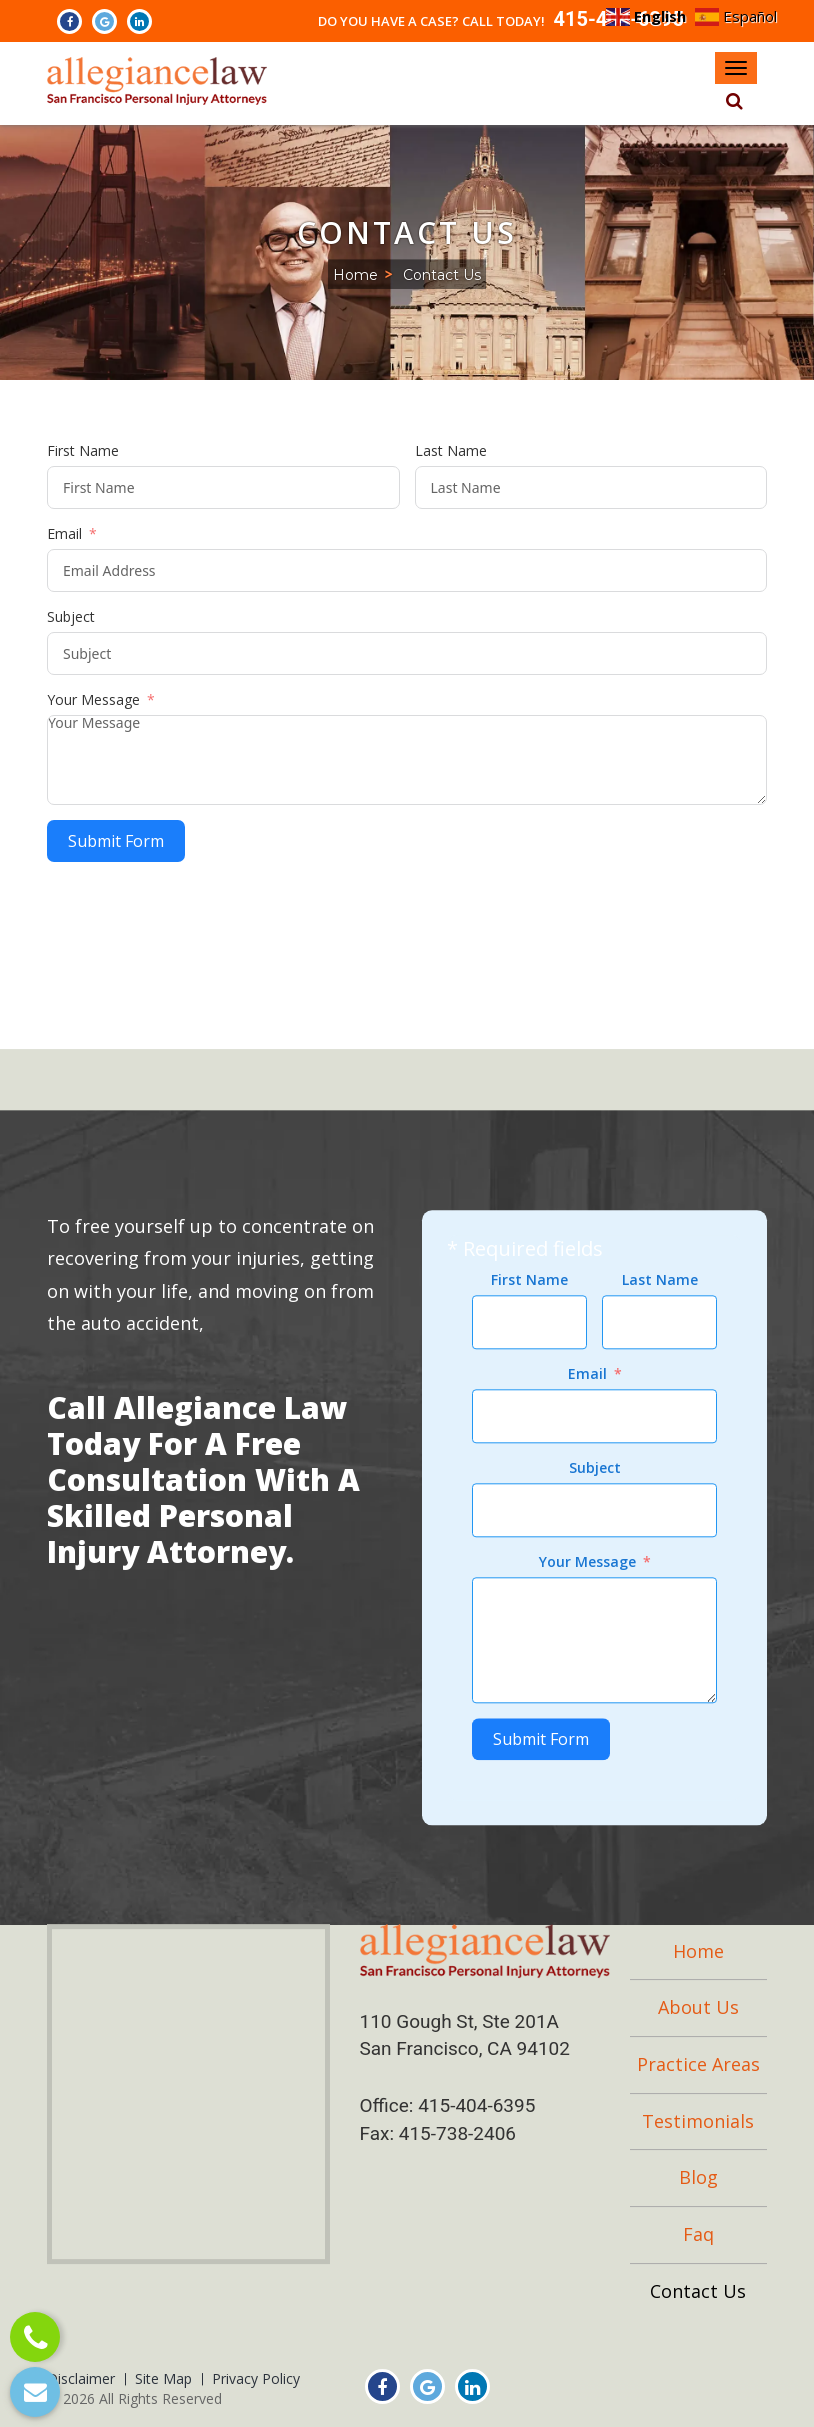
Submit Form (116, 841)
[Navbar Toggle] (736, 68)
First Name (83, 450)
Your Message (93, 699)
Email (64, 533)
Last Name (451, 450)
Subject (71, 616)
